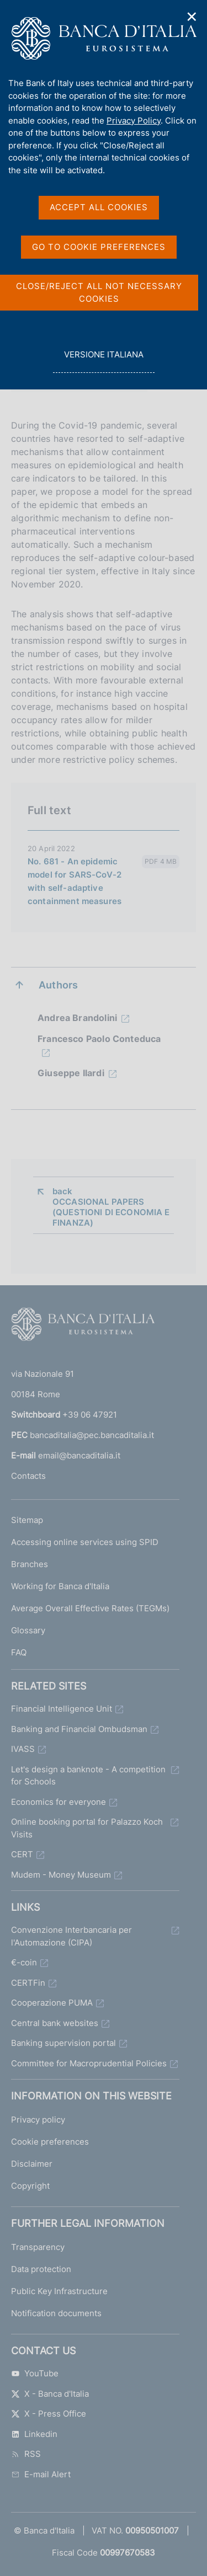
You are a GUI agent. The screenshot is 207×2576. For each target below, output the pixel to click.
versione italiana (103, 360)
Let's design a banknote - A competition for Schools (88, 1775)
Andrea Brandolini (77, 1017)
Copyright (30, 2185)
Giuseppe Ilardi (71, 1072)
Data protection (41, 2269)
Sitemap (27, 1520)
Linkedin (34, 2434)
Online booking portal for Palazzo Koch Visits (87, 1828)
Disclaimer (31, 2163)
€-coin (24, 1962)
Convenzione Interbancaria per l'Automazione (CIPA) (71, 1936)
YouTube (35, 2373)
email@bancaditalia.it (79, 1455)
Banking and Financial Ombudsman (79, 1729)
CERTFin (28, 1983)
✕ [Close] (192, 16)
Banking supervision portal (63, 2043)
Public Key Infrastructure (59, 2291)
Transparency (38, 2247)
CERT (22, 1854)
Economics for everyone (58, 1802)
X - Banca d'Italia (50, 2393)
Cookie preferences (50, 2141)
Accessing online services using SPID (84, 1542)
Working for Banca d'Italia (60, 1586)
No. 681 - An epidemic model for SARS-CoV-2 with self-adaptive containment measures (74, 881)
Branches (29, 1564)
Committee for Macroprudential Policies (89, 2063)
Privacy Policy (134, 120)
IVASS (23, 1749)
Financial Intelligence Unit (61, 1708)
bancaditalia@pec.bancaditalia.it (92, 1435)
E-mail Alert (41, 2474)
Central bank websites (54, 2023)
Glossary (28, 1630)
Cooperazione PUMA (52, 2002)
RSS (26, 2454)
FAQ (18, 1652)
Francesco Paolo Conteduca (99, 1038)
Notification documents (56, 2313)
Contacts (28, 1476)
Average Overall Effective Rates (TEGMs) (90, 1608)
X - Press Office (48, 2413)
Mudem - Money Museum (61, 1874)
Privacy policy (38, 2119)
